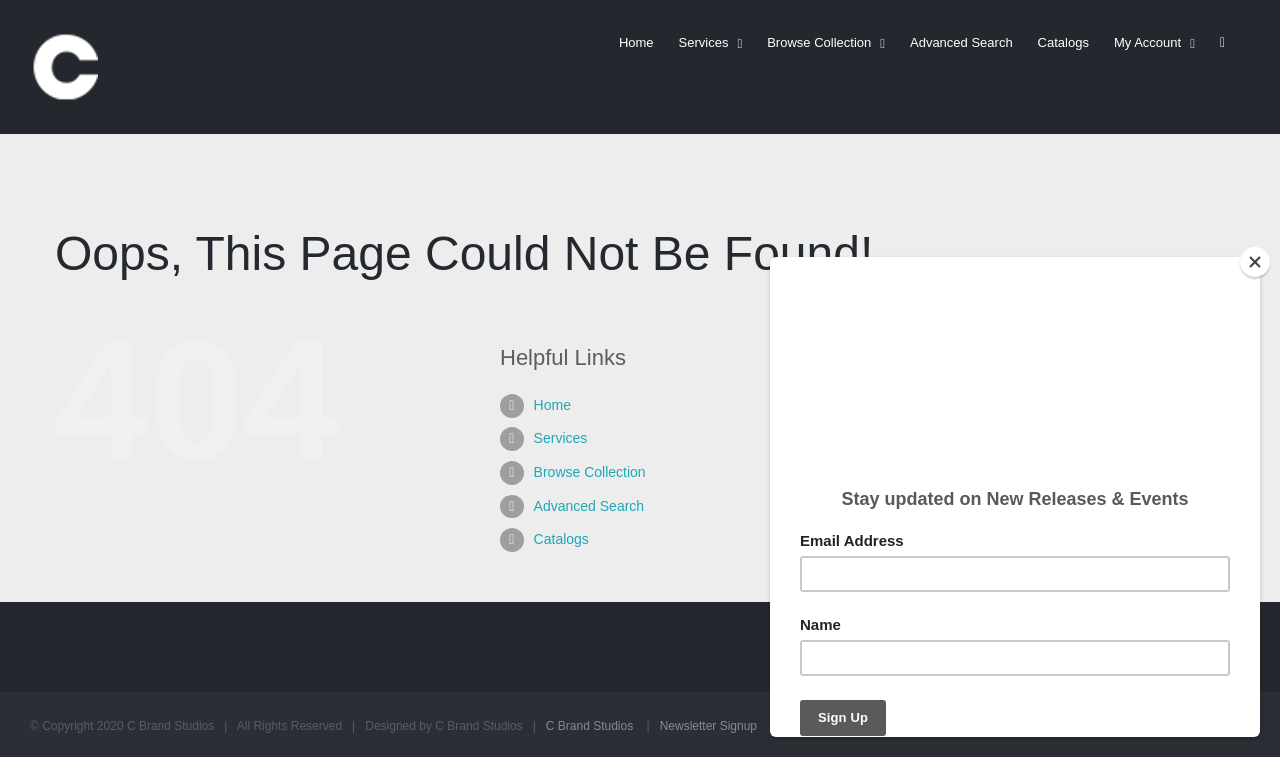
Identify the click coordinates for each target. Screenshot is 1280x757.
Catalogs (561, 539)
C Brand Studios (589, 726)
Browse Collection (590, 472)
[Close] (1255, 262)
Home (552, 405)
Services (561, 438)
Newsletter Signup (708, 726)
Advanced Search (589, 506)
